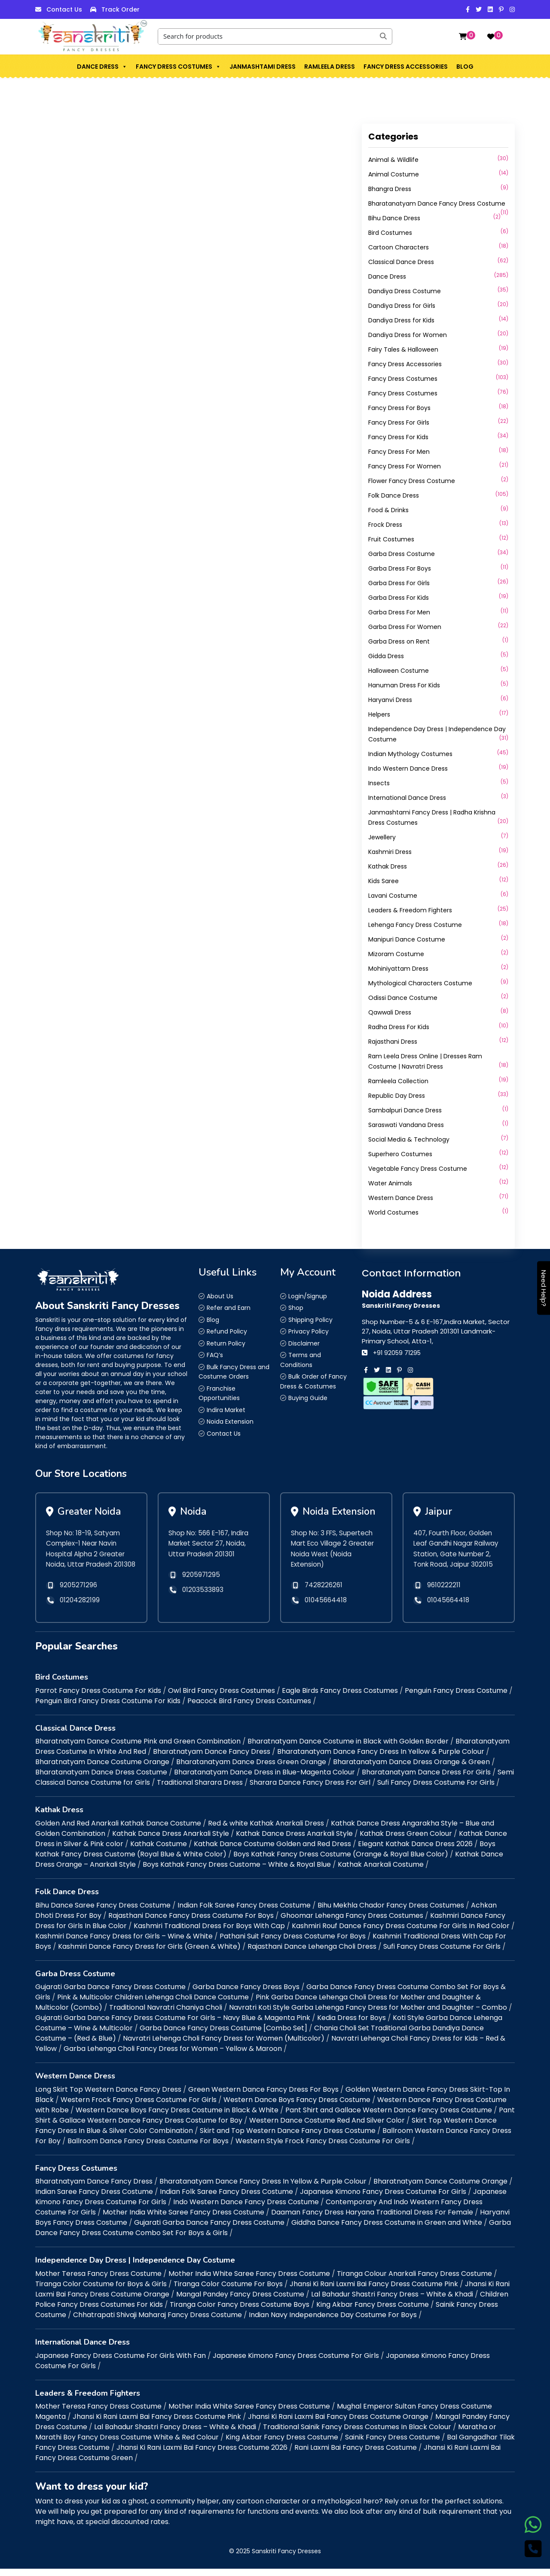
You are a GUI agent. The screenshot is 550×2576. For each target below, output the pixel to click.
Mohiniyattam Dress (398, 968)
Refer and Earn (229, 1307)
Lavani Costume (392, 895)
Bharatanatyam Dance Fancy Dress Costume (436, 203)
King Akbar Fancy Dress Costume (372, 2312)
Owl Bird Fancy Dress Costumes (221, 1698)
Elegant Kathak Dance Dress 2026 (415, 1851)
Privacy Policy (308, 1331)
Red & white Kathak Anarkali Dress (266, 1830)
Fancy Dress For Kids (398, 437)
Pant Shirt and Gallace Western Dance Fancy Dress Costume (388, 2117)
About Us (220, 1296)
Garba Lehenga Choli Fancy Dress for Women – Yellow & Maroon (173, 2056)
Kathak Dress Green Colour (406, 1841)
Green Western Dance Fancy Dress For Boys (263, 2097)
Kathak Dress (387, 866)
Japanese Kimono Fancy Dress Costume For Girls (383, 2199)
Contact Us (64, 9)
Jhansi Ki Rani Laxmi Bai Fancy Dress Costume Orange (338, 2424)
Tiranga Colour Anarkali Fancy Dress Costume (414, 2281)
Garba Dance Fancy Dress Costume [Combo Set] (223, 2036)
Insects (379, 783)
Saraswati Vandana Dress (406, 1125)
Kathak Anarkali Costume (381, 1872)
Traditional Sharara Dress (200, 1790)
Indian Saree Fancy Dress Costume (94, 2199)
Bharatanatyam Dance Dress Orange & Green (411, 1769)
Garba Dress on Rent (399, 641)
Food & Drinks (388, 510)
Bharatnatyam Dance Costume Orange (102, 1769)
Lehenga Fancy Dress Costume (415, 924)
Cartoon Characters (398, 247)
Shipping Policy (310, 1319)
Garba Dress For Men (399, 612)
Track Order (120, 9)
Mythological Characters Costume (420, 983)
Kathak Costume (158, 1851)
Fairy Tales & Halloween (403, 349)
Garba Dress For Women (404, 627)
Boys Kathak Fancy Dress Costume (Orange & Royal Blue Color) (340, 1861)
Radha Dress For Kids (398, 1027)
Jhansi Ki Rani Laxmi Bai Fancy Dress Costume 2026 (201, 2455)
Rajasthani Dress (392, 1041)
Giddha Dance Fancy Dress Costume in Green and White (386, 2230)
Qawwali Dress (389, 1012)
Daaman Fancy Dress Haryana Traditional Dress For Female (372, 2220)
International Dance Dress (407, 797)
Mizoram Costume (396, 954)
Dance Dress (102, 66)
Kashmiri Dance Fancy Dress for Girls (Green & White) (149, 1954)
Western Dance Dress (400, 1198)
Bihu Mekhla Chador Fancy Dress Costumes (391, 1912)
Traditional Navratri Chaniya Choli (165, 2015)
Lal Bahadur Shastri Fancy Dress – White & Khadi (392, 2301)
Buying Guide (307, 1398)
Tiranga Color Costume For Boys (228, 2291)
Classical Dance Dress (401, 262)
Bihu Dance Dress (394, 218)
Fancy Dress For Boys (399, 408)
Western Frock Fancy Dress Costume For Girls (139, 2107)
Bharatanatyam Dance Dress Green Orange (251, 1769)
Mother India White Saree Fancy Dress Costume (183, 2220)
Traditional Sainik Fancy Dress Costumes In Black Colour (357, 2434)
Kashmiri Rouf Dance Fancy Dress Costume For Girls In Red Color (401, 1933)
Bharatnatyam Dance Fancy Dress (211, 1759)
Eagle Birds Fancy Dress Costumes (340, 1698)
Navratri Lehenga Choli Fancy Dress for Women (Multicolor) (223, 2046)
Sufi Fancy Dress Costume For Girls (436, 1790)
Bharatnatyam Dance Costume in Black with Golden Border (348, 1749)
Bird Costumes (390, 232)
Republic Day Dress (396, 1095)
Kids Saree (383, 881)
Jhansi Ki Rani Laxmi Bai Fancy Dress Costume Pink (374, 2291)
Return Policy (226, 1343)
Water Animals (390, 1183)
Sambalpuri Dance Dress (405, 1110)
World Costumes (393, 1212)
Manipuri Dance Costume (406, 939)
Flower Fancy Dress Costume (411, 481)
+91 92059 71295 (397, 1353)
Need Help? (543, 1288)
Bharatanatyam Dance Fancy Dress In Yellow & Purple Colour (380, 1759)
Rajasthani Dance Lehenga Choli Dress (312, 1954)
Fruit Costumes (391, 539)
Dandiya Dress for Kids (401, 320)
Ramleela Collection (398, 1081)
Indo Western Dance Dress (408, 768)
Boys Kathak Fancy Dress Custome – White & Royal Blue (237, 1872)
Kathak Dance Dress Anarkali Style (170, 1841)
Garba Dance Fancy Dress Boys (245, 1994)
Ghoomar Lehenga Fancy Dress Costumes (352, 1923)
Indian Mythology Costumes (410, 754)
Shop (295, 1307)
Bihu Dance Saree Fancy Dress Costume (103, 1912)
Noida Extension (230, 1421)
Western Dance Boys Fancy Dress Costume (296, 2107)
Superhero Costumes (400, 1154)
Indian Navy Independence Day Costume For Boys (333, 2322)
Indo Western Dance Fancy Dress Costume (246, 2210)
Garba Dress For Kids (398, 597)
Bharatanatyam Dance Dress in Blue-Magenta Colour (264, 1780)
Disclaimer (304, 1343)
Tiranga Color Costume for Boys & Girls (101, 2291)
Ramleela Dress (329, 66)
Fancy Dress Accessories (406, 66)
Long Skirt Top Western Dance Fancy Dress (108, 2097)
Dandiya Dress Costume (404, 291)
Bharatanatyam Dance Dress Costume (101, 1780)
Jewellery (382, 837)
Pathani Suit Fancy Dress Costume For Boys (293, 1943)
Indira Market (226, 1410)
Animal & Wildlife (393, 159)
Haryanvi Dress (390, 700)
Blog (465, 66)
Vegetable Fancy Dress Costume (417, 1168)
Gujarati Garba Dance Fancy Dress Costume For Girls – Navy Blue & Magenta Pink (172, 2025)
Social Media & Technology (408, 1139)
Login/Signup (307, 1296)
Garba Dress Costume (401, 554)
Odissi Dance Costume (402, 997)
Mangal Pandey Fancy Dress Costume (240, 2301)
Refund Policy (227, 1331)
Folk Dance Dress (393, 495)
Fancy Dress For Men (399, 451)
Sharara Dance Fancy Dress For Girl (310, 1790)
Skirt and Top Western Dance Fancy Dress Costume (288, 2138)
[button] (124, 66)
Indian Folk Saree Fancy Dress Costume (244, 1912)
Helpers (379, 714)
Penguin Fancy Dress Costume (456, 1698)
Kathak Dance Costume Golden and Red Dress (272, 1851)
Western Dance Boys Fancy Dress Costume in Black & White (177, 2117)
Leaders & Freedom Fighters (410, 910)
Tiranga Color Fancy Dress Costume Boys (239, 2312)
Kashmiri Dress (390, 852)
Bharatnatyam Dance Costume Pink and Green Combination (138, 1749)
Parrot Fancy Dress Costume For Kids (98, 1698)
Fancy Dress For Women (404, 466)
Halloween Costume (398, 670)
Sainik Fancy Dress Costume (392, 2445)
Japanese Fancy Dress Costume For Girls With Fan (120, 2363)
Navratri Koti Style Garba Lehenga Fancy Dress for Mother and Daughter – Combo (368, 2015)
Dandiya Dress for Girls (401, 305)
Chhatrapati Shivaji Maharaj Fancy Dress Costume (157, 2322)
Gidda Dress (386, 656)
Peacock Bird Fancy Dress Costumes (249, 1708)
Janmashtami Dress (262, 66)
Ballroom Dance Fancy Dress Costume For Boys (148, 2148)
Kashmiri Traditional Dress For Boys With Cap (209, 1933)
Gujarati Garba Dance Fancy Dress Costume (110, 1994)
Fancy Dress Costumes (178, 66)
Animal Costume (393, 174)
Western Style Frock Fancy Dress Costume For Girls (322, 2148)
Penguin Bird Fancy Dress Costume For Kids (107, 1708)
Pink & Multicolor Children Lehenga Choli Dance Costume (153, 2005)
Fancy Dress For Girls (398, 422)
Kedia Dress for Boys (351, 2025)
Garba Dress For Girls (399, 583)
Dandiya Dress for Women (407, 335)
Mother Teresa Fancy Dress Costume (98, 2281)
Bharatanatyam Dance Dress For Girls (426, 1780)
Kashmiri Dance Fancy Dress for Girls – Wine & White (124, 1943)
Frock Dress (385, 524)
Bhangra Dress (389, 189)
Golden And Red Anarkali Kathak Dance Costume (118, 1830)
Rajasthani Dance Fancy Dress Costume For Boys (191, 1923)
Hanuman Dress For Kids (404, 685)
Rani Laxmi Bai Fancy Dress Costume (355, 2455)
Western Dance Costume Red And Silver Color (327, 2127)
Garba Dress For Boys (399, 568)
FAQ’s (215, 1355)
